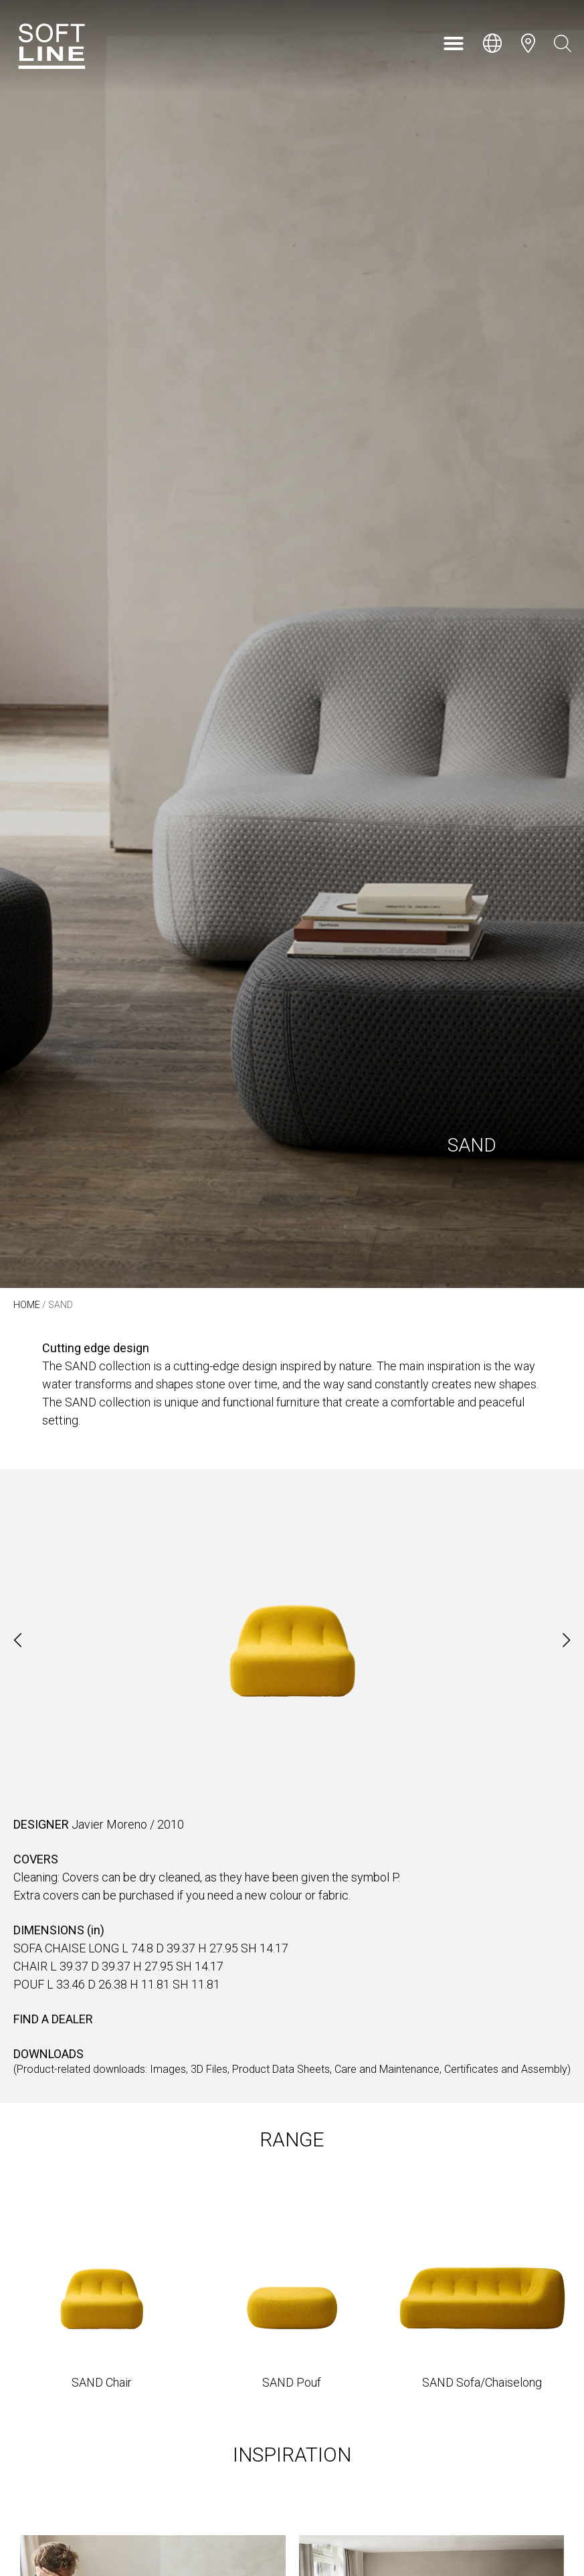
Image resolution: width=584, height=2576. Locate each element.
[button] (453, 43)
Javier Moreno (109, 1824)
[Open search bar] (562, 43)
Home (26, 1304)
